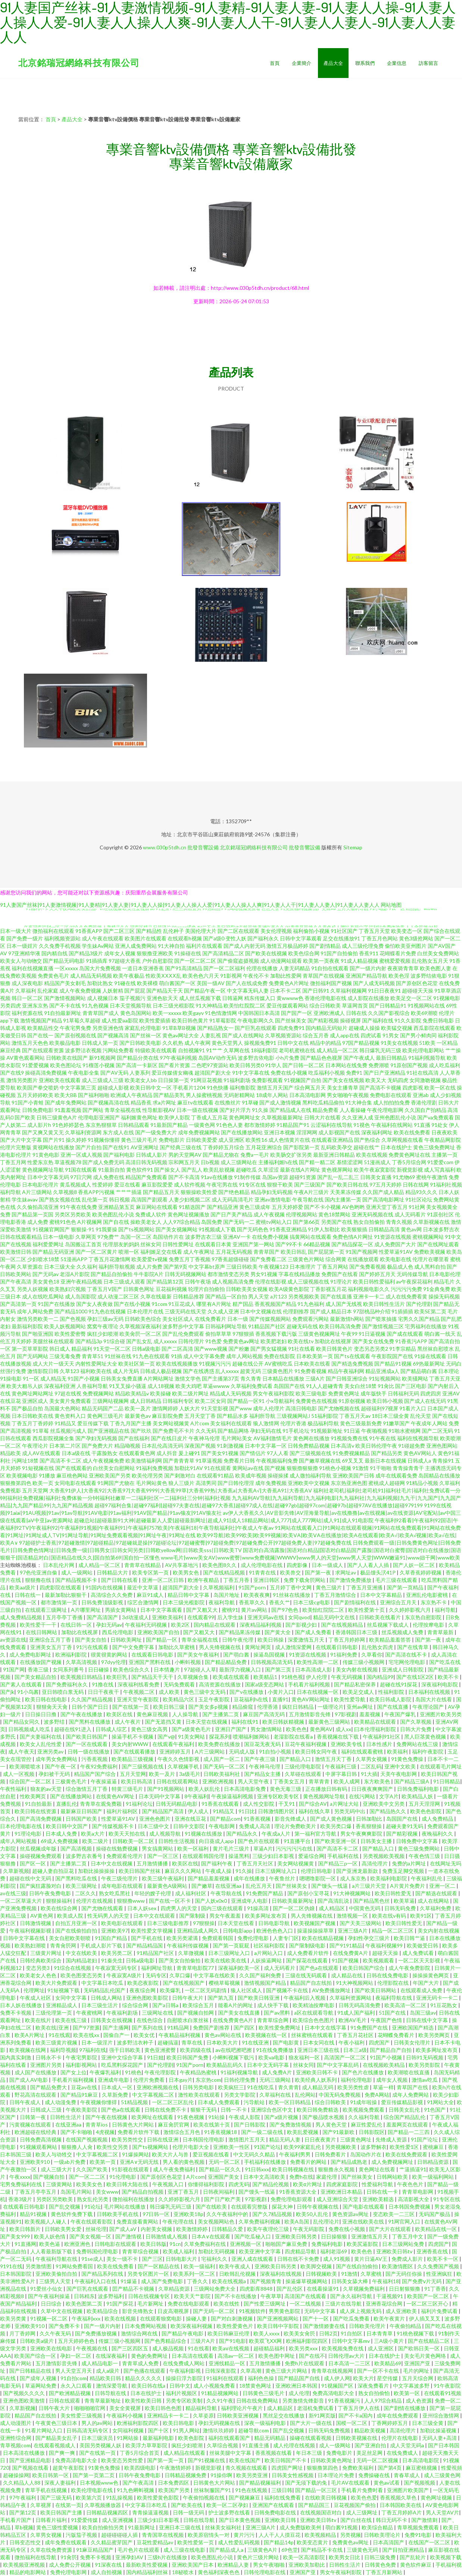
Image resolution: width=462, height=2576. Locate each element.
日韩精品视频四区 (107, 2512)
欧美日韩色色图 (163, 2408)
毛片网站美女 (236, 1438)
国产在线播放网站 (242, 1132)
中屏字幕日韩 (341, 1774)
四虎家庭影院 (342, 2184)
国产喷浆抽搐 (381, 1319)
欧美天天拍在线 (127, 1833)
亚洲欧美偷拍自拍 (56, 2274)
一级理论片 (331, 1707)
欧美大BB (65, 1095)
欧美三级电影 (311, 1393)
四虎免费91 (291, 1028)
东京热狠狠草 (101, 1125)
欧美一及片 (138, 1408)
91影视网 (231, 975)
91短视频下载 (64, 1990)
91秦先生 (112, 1960)
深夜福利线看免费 (139, 1684)
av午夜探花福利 (414, 1281)
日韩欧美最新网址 (293, 1900)
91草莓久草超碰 (81, 1020)
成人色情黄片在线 (289, 1140)
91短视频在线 (38, 1468)
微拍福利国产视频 (331, 983)
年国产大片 (426, 1983)
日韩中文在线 (293, 1043)
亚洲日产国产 (231, 1729)
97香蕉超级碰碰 (230, 1259)
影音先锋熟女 (138, 2311)
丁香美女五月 (289, 1781)
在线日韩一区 (76, 1624)
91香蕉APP (88, 931)
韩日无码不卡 (392, 2520)
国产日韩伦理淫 (236, 1483)
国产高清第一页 (18, 1304)
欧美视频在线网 (28, 2050)
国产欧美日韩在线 (347, 1184)
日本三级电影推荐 (168, 1923)
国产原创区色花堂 (417, 983)
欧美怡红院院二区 (244, 1005)
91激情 (360, 1468)
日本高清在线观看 (193, 2356)
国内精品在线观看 (215, 1624)
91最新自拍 (111, 1169)
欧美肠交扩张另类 (291, 1154)
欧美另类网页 (434, 2035)
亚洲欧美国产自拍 (158, 1632)
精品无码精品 (270, 2438)
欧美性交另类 (113, 2147)
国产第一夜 (318, 1572)
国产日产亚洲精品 (384, 1072)
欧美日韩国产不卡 (286, 2460)
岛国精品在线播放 (439, 1475)
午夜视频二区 (139, 1692)
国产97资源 (86, 2027)
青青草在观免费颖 (101, 1804)
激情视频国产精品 (41, 1020)
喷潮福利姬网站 (252, 1736)
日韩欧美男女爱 (63, 2229)
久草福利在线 (275, 2094)
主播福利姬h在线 (278, 1162)
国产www (240, 1408)
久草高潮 (251, 2370)
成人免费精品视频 (21, 1617)
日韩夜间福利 (219, 2191)
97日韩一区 (157, 2214)
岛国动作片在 (168, 1237)
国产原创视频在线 (75, 1035)
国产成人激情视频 (280, 1102)
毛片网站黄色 (151, 1483)
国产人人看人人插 (368, 1565)
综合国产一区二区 (30, 1781)
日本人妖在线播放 (21, 2005)
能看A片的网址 (236, 2005)
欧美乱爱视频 (303, 2132)
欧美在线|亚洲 (52, 2027)
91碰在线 (125, 983)
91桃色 (133, 2072)
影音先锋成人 (291, 1818)
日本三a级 (355, 2050)
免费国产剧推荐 (212, 2027)
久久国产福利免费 (260, 1975)
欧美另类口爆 (336, 1826)
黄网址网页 (258, 1647)
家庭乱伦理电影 (143, 1028)
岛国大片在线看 (434, 1699)
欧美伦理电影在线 (92, 2490)
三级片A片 (203, 2341)
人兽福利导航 (92, 1386)
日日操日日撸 (41, 1714)
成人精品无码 (318, 2087)
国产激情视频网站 (65, 998)
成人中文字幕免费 (204, 1356)
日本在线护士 (396, 1147)
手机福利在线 (343, 1856)
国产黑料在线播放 (90, 1721)
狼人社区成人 (247, 1990)
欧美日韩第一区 (51, 2475)
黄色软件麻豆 (416, 2564)
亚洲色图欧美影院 (147, 1997)
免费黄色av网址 (241, 1341)
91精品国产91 (293, 1125)
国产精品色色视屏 (321, 1057)
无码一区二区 (225, 2162)
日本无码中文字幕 (159, 1796)
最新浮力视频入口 (240, 1669)
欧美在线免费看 (412, 1132)
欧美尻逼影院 (363, 2244)
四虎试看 (370, 1035)
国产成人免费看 (314, 1632)
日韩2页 (328, 2333)
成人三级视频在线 (308, 1281)
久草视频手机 (184, 1766)
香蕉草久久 (252, 1602)
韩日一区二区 (27, 998)
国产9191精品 (346, 1945)
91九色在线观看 (151, 1356)
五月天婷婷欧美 (35, 1095)
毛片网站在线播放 (125, 2206)
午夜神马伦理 (204, 1438)
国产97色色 (285, 1610)
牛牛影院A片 (148, 1274)
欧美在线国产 (245, 2460)
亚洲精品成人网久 (198, 1930)
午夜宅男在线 (222, 1184)
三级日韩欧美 (241, 1266)
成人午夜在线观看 (103, 938)
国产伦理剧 (419, 1304)
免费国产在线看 (339, 1274)
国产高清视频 (76, 1848)
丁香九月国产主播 (131, 1423)
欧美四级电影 (140, 2467)
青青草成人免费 (141, 2363)
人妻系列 (139, 1072)
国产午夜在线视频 (106, 2117)
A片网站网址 (159, 1378)
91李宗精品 (402, 1348)
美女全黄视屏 (125, 2408)
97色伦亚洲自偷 (39, 1572)
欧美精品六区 (179, 1699)
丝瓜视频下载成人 (388, 1624)
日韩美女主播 (376, 1841)
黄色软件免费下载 (72, 2214)
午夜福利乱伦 (427, 1878)
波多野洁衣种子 (135, 2042)
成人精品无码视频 (91, 975)
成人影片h (39, 1125)
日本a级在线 (76, 1453)
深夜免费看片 (374, 2385)
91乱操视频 (120, 2497)
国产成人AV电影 (29, 2080)
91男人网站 (186, 2430)
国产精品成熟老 (349, 2162)
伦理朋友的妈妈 (121, 1244)
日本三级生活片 (100, 2005)
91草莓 (40, 1431)
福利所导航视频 (117, 1266)
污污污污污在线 (294, 1848)
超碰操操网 (16, 2475)
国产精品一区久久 (220, 2169)
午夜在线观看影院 (92, 2221)
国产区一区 (33, 1863)
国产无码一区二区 (224, 1766)
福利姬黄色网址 (139, 1117)
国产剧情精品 (325, 946)
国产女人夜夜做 (94, 1304)
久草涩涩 (268, 1169)
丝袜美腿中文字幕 (230, 2453)
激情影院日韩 (43, 1371)
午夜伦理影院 (160, 2072)
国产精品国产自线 (299, 2378)
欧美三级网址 (82, 1886)
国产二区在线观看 (238, 931)
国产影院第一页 (301, 1147)
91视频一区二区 (49, 2318)
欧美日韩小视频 (384, 1401)
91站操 (217, 2117)
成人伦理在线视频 (294, 2445)
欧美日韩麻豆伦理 (228, 2333)
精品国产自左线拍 (311, 1983)
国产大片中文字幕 (21, 1140)
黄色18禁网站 (334, 1214)
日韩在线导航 (199, 2520)
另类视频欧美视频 (384, 1856)
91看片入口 (412, 1408)
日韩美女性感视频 (293, 2475)
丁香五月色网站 (379, 938)
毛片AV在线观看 (351, 2482)
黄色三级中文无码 (205, 1692)
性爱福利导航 (378, 2184)
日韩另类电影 (198, 2087)
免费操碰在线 (374, 2475)
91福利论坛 (139, 1804)
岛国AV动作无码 (217, 1057)
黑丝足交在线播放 (284, 2415)
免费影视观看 (267, 1080)
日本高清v (342, 1445)
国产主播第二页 (221, 1714)
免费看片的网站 (309, 2162)
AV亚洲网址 (145, 1147)
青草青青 (320, 1781)
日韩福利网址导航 (226, 1326)
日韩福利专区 (178, 1401)
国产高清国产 (103, 1617)
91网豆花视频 (206, 1080)
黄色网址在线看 (377, 2169)
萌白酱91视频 (342, 2527)
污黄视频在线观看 (30, 2124)
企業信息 (396, 63)
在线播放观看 (363, 1259)
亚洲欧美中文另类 (384, 1804)
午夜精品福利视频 (180, 2035)
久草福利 (25, 990)
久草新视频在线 (431, 1222)
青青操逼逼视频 (151, 2512)
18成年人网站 (272, 1095)
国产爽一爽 (62, 2453)
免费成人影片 (407, 2259)
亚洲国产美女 (224, 2177)
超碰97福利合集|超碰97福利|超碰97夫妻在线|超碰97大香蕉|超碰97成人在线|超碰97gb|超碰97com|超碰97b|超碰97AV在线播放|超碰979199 (258, 1505)
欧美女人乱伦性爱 (41, 1744)
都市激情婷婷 (259, 1125)
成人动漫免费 (61, 2102)
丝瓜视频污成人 (68, 1431)
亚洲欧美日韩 (281, 2520)
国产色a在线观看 (319, 1968)
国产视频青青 (266, 2281)
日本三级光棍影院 (173, 1005)
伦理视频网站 (301, 1214)
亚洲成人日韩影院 (403, 1669)
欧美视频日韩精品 (81, 1677)
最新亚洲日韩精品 (334, 1154)
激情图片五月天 (247, 2139)
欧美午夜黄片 (390, 2318)
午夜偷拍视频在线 (204, 2497)
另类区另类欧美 (72, 1214)
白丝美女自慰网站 (114, 1468)
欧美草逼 (404, 1900)
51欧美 (427, 1043)
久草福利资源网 (83, 1132)
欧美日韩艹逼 (410, 1938)
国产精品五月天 (161, 1192)
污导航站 (255, 2102)
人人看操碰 (353, 1110)
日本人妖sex (142, 1908)
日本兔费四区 (174, 2482)
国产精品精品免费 (226, 1662)
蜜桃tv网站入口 (274, 1222)
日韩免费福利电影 (418, 1789)
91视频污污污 (215, 1363)
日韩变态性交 (25, 2542)
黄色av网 (411, 1229)
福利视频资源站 (62, 938)
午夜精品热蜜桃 (199, 2072)
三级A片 (315, 1378)
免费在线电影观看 (189, 2303)
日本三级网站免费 (403, 2244)
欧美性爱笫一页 (196, 2542)
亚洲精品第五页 (116, 1207)
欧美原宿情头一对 (209, 2535)
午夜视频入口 (168, 2184)
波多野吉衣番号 (84, 1856)
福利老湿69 (334, 2251)
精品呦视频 (127, 1445)
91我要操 (106, 1229)
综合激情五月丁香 (87, 1789)
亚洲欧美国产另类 (110, 1475)
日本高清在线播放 (24, 2453)
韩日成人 (59, 1348)
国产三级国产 (309, 1184)
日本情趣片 (167, 1669)
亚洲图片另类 (46, 2065)
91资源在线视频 (392, 1237)
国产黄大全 (278, 1632)
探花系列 (219, 1736)
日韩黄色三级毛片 (264, 2393)
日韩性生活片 (66, 2117)
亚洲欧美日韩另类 (296, 2236)
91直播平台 (298, 1841)
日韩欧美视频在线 (356, 2438)
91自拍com (73, 2378)
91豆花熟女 (444, 2005)
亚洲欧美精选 (378, 2199)
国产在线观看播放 (134, 1751)
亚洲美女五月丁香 (51, 1647)
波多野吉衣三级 (203, 1237)
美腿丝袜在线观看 (53, 1341)
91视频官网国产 (51, 1229)
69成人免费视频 (60, 1841)
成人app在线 (344, 1035)
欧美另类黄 (13, 2318)
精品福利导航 (201, 2408)
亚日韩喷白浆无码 (63, 1692)
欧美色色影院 (426, 1811)
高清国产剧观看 (149, 1199)
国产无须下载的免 (306, 2482)
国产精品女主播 (263, 1774)
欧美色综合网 (303, 953)
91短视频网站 (385, 1378)
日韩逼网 (232, 998)
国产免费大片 (97, 1445)
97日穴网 (81, 1177)
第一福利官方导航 (315, 1833)
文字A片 (389, 1796)
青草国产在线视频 (323, 975)
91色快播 (217, 1087)
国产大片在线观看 (390, 2229)
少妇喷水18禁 (43, 1259)
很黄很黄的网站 (109, 1654)
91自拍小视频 (275, 1751)
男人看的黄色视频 (184, 2162)
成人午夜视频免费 (103, 1460)
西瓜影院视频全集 (53, 1438)
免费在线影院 (279, 1356)
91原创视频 (351, 1401)
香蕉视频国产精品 (275, 1304)
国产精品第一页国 (32, 1214)
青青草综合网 (273, 2020)
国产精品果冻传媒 (240, 1632)
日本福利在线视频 (429, 1692)
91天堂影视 (214, 1408)
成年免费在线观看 (66, 2542)
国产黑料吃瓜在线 (76, 1878)
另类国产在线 (336, 1222)
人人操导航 (185, 1714)
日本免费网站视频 (146, 2326)
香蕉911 (368, 953)
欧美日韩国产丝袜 (140, 1871)
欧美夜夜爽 (257, 1595)
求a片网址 (164, 1102)
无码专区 (156, 1975)
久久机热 (172, 1043)
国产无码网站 (32, 1356)
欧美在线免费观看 (406, 2154)
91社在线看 (301, 1348)
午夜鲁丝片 (282, 1878)
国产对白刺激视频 (232, 2318)
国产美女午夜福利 (198, 1654)
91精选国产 (192, 1207)
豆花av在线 (84, 2087)
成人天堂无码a (407, 2445)
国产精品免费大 (49, 2087)
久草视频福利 (219, 1587)
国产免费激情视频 (290, 2124)
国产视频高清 (113, 1035)
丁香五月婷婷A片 (402, 2512)
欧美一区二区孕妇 (227, 2505)
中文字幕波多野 (412, 2385)
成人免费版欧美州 (301, 2527)
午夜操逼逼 (104, 1781)
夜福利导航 (222, 1602)
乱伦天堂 (420, 1416)
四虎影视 (412, 1087)
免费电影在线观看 (391, 1095)
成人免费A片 (277, 2072)
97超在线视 (67, 1393)
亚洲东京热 (35, 1005)
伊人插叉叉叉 (425, 2318)
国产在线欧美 (212, 2206)
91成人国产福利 (356, 2012)
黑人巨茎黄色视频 (425, 1736)
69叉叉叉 (352, 1460)
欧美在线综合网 (59, 1908)
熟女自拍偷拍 (369, 1222)
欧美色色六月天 (200, 975)
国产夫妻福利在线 (41, 1736)
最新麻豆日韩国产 (81, 1811)
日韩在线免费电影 (387, 1975)
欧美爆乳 (171, 1990)
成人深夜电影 (27, 983)
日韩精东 (84, 2296)
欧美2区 (181, 1624)
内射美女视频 (157, 2229)
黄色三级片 (329, 1587)
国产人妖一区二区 (414, 1565)
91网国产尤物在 (116, 1483)
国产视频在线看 (31, 2467)
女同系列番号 (69, 1669)
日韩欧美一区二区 (133, 1841)
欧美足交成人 (359, 1692)
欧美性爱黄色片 (235, 2326)
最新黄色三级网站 (329, 1721)
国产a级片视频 (281, 2117)
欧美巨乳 (117, 1677)
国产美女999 (15, 2236)
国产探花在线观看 (307, 1960)
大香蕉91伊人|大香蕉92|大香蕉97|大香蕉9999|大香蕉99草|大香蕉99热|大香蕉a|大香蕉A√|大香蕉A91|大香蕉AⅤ (180, 1490)
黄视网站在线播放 (53, 1147)
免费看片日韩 (239, 1460)
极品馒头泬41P (378, 1572)
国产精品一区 (162, 1639)
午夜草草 (270, 2296)
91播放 (47, 1475)
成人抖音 (166, 1453)
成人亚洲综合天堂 (337, 2199)
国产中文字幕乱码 (338, 2065)
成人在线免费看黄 (406, 1296)
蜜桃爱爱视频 (395, 961)
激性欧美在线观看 (199, 2094)
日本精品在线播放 (283, 1378)
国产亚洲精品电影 (30, 2460)
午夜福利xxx (87, 2318)
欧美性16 (256, 1140)
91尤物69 (404, 1177)
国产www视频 (210, 1348)
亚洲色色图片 (155, 1818)
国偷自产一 (117, 2035)
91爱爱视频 (35, 1065)
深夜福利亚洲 (59, 1386)
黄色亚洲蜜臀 (160, 2050)
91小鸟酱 (28, 1692)
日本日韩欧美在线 (32, 1416)
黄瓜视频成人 (75, 1184)
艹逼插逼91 (412, 2169)
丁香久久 (198, 2281)
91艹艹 (214, 1050)
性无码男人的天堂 (108, 1915)
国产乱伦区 (290, 2288)
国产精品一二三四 (409, 2132)
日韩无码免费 (400, 1908)
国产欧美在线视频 (266, 953)
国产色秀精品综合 (165, 2341)
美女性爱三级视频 (81, 2415)
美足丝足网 (370, 2453)
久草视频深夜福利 (140, 1326)
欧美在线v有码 (389, 1915)
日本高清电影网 (307, 1095)
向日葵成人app (217, 1841)
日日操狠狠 (334, 2236)
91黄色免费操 (407, 1759)
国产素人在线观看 (21, 1684)
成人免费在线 (108, 1177)
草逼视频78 (67, 1162)
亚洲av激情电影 (273, 1199)
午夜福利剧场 (122, 2012)
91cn (175, 2244)
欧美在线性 (227, 2303)
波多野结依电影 (429, 975)
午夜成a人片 (276, 1833)
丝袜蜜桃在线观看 (312, 2035)
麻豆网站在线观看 (157, 1207)
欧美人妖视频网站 (65, 1326)
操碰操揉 (278, 1475)
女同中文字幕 (71, 1997)
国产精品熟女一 (215, 1028)
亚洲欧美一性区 (232, 2147)
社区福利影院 (269, 1945)
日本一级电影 (58, 1237)
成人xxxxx (165, 1341)
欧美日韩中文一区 (151, 1087)
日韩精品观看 (133, 1125)
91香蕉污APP (411, 1341)
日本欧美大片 (222, 2042)
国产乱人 (191, 1169)
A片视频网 (89, 1222)
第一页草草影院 (30, 1348)
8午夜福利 (196, 1796)
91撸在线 (103, 1684)
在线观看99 (200, 1617)
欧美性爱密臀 (70, 1334)
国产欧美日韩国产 (87, 1736)
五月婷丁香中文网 (291, 1587)
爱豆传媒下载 (93, 1423)
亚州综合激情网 (441, 2415)
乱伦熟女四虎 (378, 1647)
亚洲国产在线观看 (273, 2505)
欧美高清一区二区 (405, 2005)
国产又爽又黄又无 (43, 1132)
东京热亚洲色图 (349, 1483)
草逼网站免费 (41, 2385)
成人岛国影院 (80, 1296)
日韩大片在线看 (322, 1117)
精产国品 (242, 1304)
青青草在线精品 (143, 1565)
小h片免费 (287, 1057)
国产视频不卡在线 (287, 1990)
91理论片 (341, 1281)
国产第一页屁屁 (231, 1945)
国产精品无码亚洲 (53, 1251)
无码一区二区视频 (377, 2460)
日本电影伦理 (445, 1274)
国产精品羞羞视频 (209, 1878)
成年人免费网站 (411, 2094)
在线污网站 (362, 1796)
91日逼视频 (372, 1334)
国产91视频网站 (166, 1789)
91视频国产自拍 (302, 1080)
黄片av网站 (254, 1610)
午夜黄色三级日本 (56, 2423)
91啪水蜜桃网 (404, 1431)
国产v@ (166, 1736)
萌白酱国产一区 (177, 983)
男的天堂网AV (185, 1154)
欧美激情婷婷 (192, 2229)
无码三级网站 (275, 2080)
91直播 (422, 1125)
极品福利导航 (323, 1423)
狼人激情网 (266, 1423)
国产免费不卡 (65, 2326)
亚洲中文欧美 (400, 1766)
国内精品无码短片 (326, 1028)
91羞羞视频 (67, 1110)
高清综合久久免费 (112, 1595)
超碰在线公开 (247, 1363)
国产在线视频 (15, 1244)
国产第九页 (221, 1997)
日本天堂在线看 (236, 1923)
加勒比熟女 (100, 983)
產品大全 (333, 63)
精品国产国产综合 (95, 1774)
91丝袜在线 (117, 1356)
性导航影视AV (158, 1110)
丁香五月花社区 (356, 2035)
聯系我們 (365, 63)
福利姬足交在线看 (161, 1251)
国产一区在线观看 (87, 1744)
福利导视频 (63, 2050)
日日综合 (52, 2303)
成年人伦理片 (268, 1408)
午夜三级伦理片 (120, 1878)
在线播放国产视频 (41, 1662)
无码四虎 (397, 1080)
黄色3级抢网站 (416, 938)
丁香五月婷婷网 (347, 1639)
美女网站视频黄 (171, 1423)
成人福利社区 (191, 1893)
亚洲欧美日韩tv (394, 2251)
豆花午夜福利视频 (306, 1744)
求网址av (346, 1572)
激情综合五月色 (182, 2132)
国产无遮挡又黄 (163, 1721)
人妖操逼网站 (266, 1960)
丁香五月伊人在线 (359, 2408)
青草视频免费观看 (418, 2527)
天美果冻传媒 (345, 1192)
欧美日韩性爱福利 (374, 1281)
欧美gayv (193, 1013)
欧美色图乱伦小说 (113, 1214)
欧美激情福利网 (143, 1460)
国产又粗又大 (202, 1610)
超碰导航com (254, 2430)
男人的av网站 (97, 2423)
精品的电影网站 (28, 2572)
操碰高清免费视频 (46, 1072)
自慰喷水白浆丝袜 (188, 2020)
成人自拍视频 (107, 2572)
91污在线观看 (92, 1647)
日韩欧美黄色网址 (331, 2460)
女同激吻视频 (425, 1080)
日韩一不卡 (234, 2109)
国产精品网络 (233, 1431)
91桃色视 (292, 1677)
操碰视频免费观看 (41, 1856)
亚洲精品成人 (62, 2005)
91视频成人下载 (217, 1229)
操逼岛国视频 (269, 1654)
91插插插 (402, 1311)
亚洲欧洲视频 (218, 1781)
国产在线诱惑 (198, 1371)
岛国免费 (211, 1222)
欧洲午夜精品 (204, 1580)
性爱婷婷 (102, 1184)
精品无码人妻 (285, 2139)
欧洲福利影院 (71, 1654)
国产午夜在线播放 (81, 1714)
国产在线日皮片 (169, 1438)
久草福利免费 (436, 1908)
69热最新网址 (429, 1363)
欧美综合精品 (378, 2527)
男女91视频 (263, 1274)
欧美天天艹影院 (193, 2296)
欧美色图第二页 (84, 2303)
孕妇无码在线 (265, 1431)
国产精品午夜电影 (183, 2333)
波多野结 (55, 1721)
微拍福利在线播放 (133, 2199)
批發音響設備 (203, 847)
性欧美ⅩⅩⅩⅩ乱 (163, 975)
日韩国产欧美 (82, 1818)
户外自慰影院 (157, 961)
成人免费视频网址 (392, 2162)
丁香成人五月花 (209, 1117)
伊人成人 (199, 1811)
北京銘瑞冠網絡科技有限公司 (79, 62)
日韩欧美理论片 (383, 2535)
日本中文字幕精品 (381, 1595)
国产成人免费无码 (103, 1162)
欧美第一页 (103, 2162)
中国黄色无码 (365, 1908)
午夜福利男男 (295, 2154)
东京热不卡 (434, 1602)
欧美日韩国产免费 (187, 2057)
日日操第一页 (173, 1080)
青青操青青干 (408, 1468)
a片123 (278, 1296)
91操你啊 (221, 2475)
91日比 (246, 1811)
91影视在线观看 (131, 2169)
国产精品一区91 (246, 1401)
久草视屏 (41, 2505)
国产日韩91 (315, 990)
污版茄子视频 (82, 2535)
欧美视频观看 (379, 1960)
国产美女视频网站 (176, 1229)
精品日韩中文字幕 (189, 1595)
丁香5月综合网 (409, 1162)
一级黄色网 (202, 1125)
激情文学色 (188, 1378)
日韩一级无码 (189, 2512)
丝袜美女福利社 (224, 2527)
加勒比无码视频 (217, 2251)
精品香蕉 (141, 1102)
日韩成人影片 (151, 1154)
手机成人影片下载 (101, 1945)
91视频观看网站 (39, 2147)
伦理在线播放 (262, 968)
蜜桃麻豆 (434, 2147)
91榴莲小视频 (98, 1065)
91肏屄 (68, 2557)
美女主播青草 (342, 1087)
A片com (199, 1423)
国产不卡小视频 (322, 1207)
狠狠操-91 (82, 1229)
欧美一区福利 (193, 1848)
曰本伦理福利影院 (375, 1729)
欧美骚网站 (415, 1378)
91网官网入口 (404, 2221)
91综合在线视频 (73, 1968)
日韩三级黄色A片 (57, 1117)
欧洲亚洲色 (77, 2244)
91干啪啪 (380, 1468)
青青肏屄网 (63, 1945)
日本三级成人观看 (124, 1281)
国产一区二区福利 (224, 968)
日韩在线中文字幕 (427, 2020)
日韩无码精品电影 (177, 1804)
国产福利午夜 (217, 1863)
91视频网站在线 (426, 1005)
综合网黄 (335, 1259)
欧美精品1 (265, 1677)
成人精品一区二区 (337, 1050)
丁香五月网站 (332, 1266)
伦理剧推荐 (296, 1311)
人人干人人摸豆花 (280, 2535)
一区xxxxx (66, 968)
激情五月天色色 (30, 1043)
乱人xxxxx (227, 1371)
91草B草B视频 (179, 1028)
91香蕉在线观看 (221, 1804)
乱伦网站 (305, 2094)
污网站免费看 (118, 1050)
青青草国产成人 (100, 1013)
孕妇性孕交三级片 (369, 1938)
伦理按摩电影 (429, 1624)
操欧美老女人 (146, 1222)
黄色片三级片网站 (258, 2557)
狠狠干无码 (204, 2109)
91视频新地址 (326, 1431)
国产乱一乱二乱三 (338, 1177)
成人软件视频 (189, 1184)
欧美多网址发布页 (266, 1915)
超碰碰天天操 (417, 990)
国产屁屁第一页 (326, 1251)
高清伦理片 (375, 1863)
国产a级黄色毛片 (192, 1729)
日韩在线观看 (65, 2400)
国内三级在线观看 (222, 1908)
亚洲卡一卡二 (368, 1296)
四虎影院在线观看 (61, 1587)
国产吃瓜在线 (445, 1662)
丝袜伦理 (95, 2229)
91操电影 (11, 1378)
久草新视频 (16, 1871)
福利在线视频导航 (418, 1438)
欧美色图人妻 (435, 968)
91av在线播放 (217, 1177)
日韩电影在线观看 (115, 2244)
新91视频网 (102, 1057)
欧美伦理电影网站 (423, 1050)
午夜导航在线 (308, 1199)
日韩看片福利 (51, 2520)
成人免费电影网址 (30, 1654)
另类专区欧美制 (184, 2400)
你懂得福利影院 (206, 2184)
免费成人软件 (150, 1214)
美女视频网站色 (216, 2221)
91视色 (361, 1125)
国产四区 (245, 2027)
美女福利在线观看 (231, 1423)
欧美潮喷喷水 (25, 1766)
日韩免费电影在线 (275, 2512)
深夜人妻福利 (60, 2482)
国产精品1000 (70, 1311)
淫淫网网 (306, 1132)
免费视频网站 (98, 1393)
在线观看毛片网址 (441, 1766)
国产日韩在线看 (120, 1580)
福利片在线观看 (204, 946)
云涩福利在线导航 (331, 1125)
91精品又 (65, 1423)
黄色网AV (321, 1729)
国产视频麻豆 (245, 2497)
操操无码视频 (444, 1296)
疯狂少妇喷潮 (102, 1334)
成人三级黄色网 (442, 2475)
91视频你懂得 (104, 1140)
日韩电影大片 (182, 2259)
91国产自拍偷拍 (339, 953)
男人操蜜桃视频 (204, 1095)
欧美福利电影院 (389, 1878)
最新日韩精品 (391, 1057)
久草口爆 (179, 1975)
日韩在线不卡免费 (298, 2259)
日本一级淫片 (97, 2042)
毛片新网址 (151, 2303)
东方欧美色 (377, 1781)
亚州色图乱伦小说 (395, 1117)
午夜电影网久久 (255, 1020)
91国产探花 (120, 2303)
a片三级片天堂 (369, 1886)
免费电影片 (172, 1140)
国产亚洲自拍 (371, 2445)
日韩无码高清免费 (359, 2005)
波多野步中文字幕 (183, 1326)
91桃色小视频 (335, 1468)
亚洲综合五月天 (399, 1602)
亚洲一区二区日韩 (163, 1580)
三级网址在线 (158, 2012)
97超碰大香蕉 (125, 961)
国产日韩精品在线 (30, 2370)
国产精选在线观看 (436, 1893)
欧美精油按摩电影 (314, 2005)
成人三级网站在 (239, 1162)
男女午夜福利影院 (273, 1393)
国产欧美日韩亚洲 (259, 1997)
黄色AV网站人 (420, 1453)
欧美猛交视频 (396, 1028)
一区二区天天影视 (419, 1960)
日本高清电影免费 (245, 1789)
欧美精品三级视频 (133, 1759)
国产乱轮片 (413, 2557)
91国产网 (14, 1669)
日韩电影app (238, 1930)
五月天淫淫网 (425, 1804)
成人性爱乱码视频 (239, 2542)
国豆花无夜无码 (263, 1744)
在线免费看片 (210, 1319)
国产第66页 (306, 1222)
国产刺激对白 (180, 1475)
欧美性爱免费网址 (280, 2027)
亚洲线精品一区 (227, 2363)
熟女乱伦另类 (93, 2199)
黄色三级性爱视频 (57, 2527)
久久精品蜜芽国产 (112, 2542)
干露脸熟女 (104, 1453)
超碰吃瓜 (246, 1169)
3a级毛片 (189, 1774)
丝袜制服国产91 (213, 2490)
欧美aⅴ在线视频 (231, 2348)
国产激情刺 (424, 2520)
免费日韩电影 (438, 1020)
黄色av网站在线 (223, 2035)
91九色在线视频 (107, 1311)
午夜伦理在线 (178, 2221)
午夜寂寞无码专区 (116, 1968)
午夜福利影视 (185, 2370)
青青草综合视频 (141, 2251)
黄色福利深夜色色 (219, 2572)
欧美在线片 (38, 2020)
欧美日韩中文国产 (67, 1826)
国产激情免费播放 (351, 1580)
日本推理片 (303, 1266)
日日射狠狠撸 (405, 2288)
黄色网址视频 (437, 2497)
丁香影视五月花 (328, 1289)
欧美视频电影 (22, 1475)
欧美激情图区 (398, 2266)
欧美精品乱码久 (225, 2065)
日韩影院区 (372, 2132)
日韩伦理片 (191, 1341)
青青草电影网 (418, 2191)
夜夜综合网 (143, 1990)
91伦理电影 (123, 2177)
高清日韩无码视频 (146, 1162)
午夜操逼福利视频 (232, 1796)
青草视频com (15, 2445)
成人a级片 (108, 2370)
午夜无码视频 (347, 1677)
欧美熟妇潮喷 (31, 1945)
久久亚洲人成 (357, 1117)
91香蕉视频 (258, 1818)
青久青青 (250, 1378)
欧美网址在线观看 (152, 2117)
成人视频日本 (102, 998)
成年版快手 (373, 1393)
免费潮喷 (378, 1065)
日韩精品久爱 (228, 2229)
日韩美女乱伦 (404, 2109)
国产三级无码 (56, 2497)
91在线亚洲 (256, 2042)
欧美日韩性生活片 (384, 1304)
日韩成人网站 (107, 1997)
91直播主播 (256, 2445)
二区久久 (85, 1893)
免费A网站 (377, 2094)
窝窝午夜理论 (102, 1326)
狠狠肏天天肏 (52, 1707)
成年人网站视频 (244, 1356)
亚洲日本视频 (279, 1132)
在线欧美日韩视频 (326, 2497)
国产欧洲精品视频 (70, 2393)
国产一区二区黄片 (96, 1251)
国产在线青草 (413, 1647)
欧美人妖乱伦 (204, 1789)
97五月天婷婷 (385, 1184)
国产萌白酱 (236, 1654)
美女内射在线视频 (357, 1669)
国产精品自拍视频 (143, 2191)
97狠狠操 (204, 1923)
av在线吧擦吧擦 (234, 2050)
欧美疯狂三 (231, 2087)
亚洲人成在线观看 (252, 2259)
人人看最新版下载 (51, 2251)
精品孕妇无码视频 (272, 1192)
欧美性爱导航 (350, 1699)
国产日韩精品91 (387, 1005)
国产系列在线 (148, 2027)
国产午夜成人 (359, 1057)
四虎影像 (298, 1565)
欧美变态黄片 (313, 2542)
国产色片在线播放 (363, 2072)
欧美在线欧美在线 (226, 1960)
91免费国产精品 (265, 1893)
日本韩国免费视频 (409, 2206)
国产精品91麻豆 (79, 2094)
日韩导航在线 (111, 2393)
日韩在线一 (28, 1595)
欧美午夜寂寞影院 (375, 1169)
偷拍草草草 (218, 1334)
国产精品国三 (314, 2505)
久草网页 (85, 1237)
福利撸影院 (243, 1087)
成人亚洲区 (231, 1140)
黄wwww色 (290, 998)
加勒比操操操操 (97, 1871)
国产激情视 (129, 2236)
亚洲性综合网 (16, 2438)
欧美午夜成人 (235, 2266)
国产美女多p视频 (208, 1707)
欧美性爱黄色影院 (158, 2497)
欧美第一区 (407, 2393)
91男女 (391, 1035)
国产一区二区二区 (195, 961)
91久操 (260, 1110)
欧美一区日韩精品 (290, 2102)
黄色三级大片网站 (286, 2370)
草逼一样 (383, 2087)
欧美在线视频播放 (177, 1363)
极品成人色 (400, 1266)
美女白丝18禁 (360, 1386)
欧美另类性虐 (353, 2087)
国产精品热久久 (388, 1811)
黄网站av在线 (247, 1468)
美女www (107, 2191)
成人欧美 (170, 1692)
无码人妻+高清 (440, 2438)
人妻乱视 (210, 1035)
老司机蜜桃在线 (297, 1050)
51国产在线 (393, 2012)
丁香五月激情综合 (335, 1595)
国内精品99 (379, 1677)
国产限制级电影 (308, 1945)
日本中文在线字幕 (326, 2027)
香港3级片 (20, 2199)
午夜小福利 (352, 2042)
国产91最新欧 (339, 2132)
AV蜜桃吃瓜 (279, 1363)
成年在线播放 (250, 1878)
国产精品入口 (296, 1759)
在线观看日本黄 (213, 1244)
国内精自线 (54, 953)
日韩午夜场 (198, 1281)
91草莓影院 (222, 1020)
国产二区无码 (437, 1431)
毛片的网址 (416, 2370)
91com (159, 1304)
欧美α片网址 (308, 2184)
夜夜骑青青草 (403, 968)
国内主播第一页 (343, 1199)
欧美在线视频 (371, 1154)
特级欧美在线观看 (156, 1050)
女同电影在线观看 (75, 1483)
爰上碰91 (189, 1453)
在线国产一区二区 (429, 2542)
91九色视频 (95, 1005)
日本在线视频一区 (318, 1692)
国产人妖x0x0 (211, 1900)
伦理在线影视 (270, 1281)
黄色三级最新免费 (361, 1423)
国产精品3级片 (86, 953)
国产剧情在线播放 (405, 2408)
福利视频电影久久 (369, 1289)
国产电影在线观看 (364, 2206)
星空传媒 (388, 2378)
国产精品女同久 (22, 1721)
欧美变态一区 (406, 931)
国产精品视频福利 (260, 2482)
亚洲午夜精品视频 (81, 1281)
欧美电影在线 (395, 1259)
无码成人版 (242, 1751)
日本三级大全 (59, 1266)
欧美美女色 (89, 2184)
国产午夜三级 (260, 1759)
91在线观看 (217, 1468)
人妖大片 (189, 1408)
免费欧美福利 (358, 2467)
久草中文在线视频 (62, 2311)
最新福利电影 (159, 2438)
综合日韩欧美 (325, 1005)
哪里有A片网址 (213, 1304)
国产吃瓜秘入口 (253, 2236)
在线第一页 (68, 2505)
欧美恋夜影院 (143, 1983)
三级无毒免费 (65, 1356)
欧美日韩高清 (137, 1781)
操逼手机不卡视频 (133, 1736)
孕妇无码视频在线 (219, 2423)
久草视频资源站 (283, 1035)
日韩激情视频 (36, 1923)
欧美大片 (363, 2378)
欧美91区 (421, 1915)
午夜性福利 (13, 1789)
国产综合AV (313, 1804)
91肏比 (386, 1386)
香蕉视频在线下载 (338, 1736)
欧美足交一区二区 (411, 998)
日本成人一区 (117, 2087)
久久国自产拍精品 (425, 1110)
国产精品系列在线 (102, 2274)
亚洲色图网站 (442, 1445)
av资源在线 (13, 1639)
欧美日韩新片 (25, 2229)
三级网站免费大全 (215, 2288)
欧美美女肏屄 (300, 2333)
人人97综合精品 (181, 1222)
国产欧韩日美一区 (419, 2348)
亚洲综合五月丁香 (50, 1639)
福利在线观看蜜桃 (362, 1751)
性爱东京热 (40, 1162)
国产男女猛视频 (268, 1348)
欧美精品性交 (43, 1028)
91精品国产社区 (266, 1326)
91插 (176, 1356)
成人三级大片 (57, 2169)
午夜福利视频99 (384, 1945)
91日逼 (352, 1431)
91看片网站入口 (44, 2430)
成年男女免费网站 (56, 1759)
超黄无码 (250, 1371)
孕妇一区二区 (76, 2356)
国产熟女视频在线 (60, 1199)
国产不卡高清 (184, 1177)
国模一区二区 (352, 2423)
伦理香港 (268, 1707)
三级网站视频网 (110, 1401)
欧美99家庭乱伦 (303, 2147)
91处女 (439, 1125)
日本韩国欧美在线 (401, 2505)
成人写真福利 (439, 1169)
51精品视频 (135, 2102)
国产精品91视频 (393, 1363)
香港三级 (39, 1669)
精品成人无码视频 (231, 1393)
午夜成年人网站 (429, 1423)
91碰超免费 (411, 1445)
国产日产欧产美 (223, 2199)
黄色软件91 (139, 1169)
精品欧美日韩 (106, 2378)
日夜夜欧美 (444, 1132)
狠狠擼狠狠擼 (302, 1468)
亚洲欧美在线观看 (60, 1080)
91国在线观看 (81, 1169)
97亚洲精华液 (24, 953)
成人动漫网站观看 (281, 961)
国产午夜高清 (15, 1281)
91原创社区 (440, 1214)
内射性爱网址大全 (96, 1363)
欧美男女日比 (345, 2557)
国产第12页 (23, 2512)
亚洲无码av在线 (266, 1617)
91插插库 (96, 961)
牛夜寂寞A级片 (124, 1975)
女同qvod (299, 1617)
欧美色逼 (50, 2244)
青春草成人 (407, 2475)
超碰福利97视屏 (379, 1408)
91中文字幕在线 (250, 1072)
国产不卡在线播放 (236, 2296)
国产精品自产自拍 (391, 2050)
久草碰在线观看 (303, 1774)
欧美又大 (375, 1080)
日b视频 (210, 1162)
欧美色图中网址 (277, 2356)
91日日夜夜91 (384, 990)
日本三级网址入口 (276, 1871)
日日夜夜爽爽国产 (372, 1789)
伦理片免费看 (149, 2080)
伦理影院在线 (393, 1983)
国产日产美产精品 (231, 1214)
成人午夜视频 (269, 1214)
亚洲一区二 (442, 1886)
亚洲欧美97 (114, 1930)
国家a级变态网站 (265, 1684)
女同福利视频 (128, 2430)
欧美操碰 (160, 1393)
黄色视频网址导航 (43, 1169)
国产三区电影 (411, 1386)
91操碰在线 (187, 953)
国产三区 (152, 2259)
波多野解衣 (373, 2147)
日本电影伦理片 (40, 1184)
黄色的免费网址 (150, 2356)
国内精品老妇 (82, 1960)
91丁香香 (435, 2288)
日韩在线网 (416, 1184)
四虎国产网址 (287, 2467)
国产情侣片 (253, 1453)
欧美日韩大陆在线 (127, 2184)
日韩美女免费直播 (122, 1378)
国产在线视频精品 (342, 1624)
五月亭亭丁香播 (65, 1617)
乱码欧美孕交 (336, 1147)
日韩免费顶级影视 (102, 1602)
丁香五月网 (13, 1162)
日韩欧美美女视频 (247, 1289)
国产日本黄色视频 (240, 2520)
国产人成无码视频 (374, 983)
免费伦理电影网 (69, 2572)
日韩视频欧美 (322, 2274)
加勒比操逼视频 (439, 2430)
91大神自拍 (171, 946)
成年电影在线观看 (122, 1886)
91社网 (417, 1207)
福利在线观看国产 (229, 2438)
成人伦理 (298, 2393)
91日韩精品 (446, 1781)
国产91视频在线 (207, 2460)
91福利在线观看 (225, 2378)
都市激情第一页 (59, 1602)
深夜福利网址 (377, 1132)
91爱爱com (440, 1162)
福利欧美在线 (96, 1371)
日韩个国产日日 (90, 1707)
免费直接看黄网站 (137, 2221)
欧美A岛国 (297, 2221)
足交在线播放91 (341, 938)
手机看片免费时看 (362, 2490)
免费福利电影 (327, 2244)
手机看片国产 (16, 2520)
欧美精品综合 (103, 2311)
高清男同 (206, 1483)
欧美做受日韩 (423, 1945)
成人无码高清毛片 (232, 1199)
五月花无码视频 (234, 1251)
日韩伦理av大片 (347, 2356)
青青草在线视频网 (332, 2370)
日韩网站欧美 (393, 2177)
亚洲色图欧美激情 (24, 2400)
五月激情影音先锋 (310, 1714)
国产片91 (54, 1140)
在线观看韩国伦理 (203, 1856)
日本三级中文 (154, 1826)
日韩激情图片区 (277, 1811)
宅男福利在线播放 (426, 1326)
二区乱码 (370, 1766)
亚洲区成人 (35, 1401)
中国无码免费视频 (340, 2094)
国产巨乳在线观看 (256, 1028)
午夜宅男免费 (75, 1028)
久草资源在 (30, 1266)
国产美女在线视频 (343, 1080)
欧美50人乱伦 (312, 2214)
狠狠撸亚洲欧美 (155, 953)
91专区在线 (252, 1184)
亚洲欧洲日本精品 (342, 2191)
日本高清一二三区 (349, 2363)
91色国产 (435, 2109)
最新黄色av (138, 1416)
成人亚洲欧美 (401, 2311)
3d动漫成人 (135, 1617)
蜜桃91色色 (62, 1222)
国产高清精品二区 (223, 953)
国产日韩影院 (250, 2124)
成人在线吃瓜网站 (43, 1296)
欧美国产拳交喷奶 (38, 1087)
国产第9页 (175, 1266)
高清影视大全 (414, 2199)
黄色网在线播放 (311, 1438)
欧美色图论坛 (65, 1065)
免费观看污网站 (310, 1319)
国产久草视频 (416, 1721)
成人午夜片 (128, 1721)
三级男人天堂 (55, 2281)
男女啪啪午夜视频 (348, 1095)
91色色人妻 (229, 1125)
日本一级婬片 (22, 946)
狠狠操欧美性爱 (199, 1192)
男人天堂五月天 (74, 2370)
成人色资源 (419, 2400)
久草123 (69, 1371)
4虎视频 (105, 2132)
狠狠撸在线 (38, 1580)
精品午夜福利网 (346, 1371)
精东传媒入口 (259, 998)
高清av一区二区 (236, 2356)
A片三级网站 (37, 1192)
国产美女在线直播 (239, 2012)
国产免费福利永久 (67, 1684)
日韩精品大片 (113, 1572)
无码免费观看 (179, 1684)
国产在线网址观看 (438, 1244)
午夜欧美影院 (82, 2109)
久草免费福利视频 (259, 2221)
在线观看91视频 (442, 2393)
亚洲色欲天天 (162, 998)
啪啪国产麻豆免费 (286, 2244)
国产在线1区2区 (415, 1677)
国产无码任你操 (404, 2274)
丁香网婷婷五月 (390, 2423)
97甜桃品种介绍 (371, 1311)
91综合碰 (114, 1341)
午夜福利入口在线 (96, 2281)
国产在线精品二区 (429, 2341)
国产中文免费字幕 (133, 1647)
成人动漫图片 (16, 2423)
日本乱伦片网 (59, 1565)
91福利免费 (344, 1654)
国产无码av (45, 1274)
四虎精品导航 (301, 2251)
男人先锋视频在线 (220, 1647)
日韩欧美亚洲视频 (238, 2415)
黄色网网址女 (244, 1117)
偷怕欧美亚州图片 (406, 946)
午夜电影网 (222, 1826)
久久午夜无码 (56, 2333)
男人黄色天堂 (331, 2124)
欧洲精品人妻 (234, 2564)
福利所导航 (262, 1416)
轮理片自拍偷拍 (206, 1289)
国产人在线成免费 (247, 983)
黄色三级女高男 (150, 1729)
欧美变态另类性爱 (122, 2460)
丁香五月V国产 (104, 1289)
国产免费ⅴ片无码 (422, 2281)
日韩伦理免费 (240, 2080)
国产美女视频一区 (90, 2236)
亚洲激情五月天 (370, 2236)
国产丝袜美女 (290, 1020)
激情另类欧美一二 (38, 1319)
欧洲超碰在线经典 (36, 2132)
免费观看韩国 (218, 1938)
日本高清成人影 (314, 1669)
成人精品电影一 (100, 2363)
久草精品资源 (174, 2288)
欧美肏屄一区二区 (140, 1334)
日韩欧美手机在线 (118, 2214)
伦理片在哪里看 (430, 1259)
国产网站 (92, 1110)
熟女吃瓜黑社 (115, 1893)
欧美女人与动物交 (21, 961)
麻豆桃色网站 (72, 1475)
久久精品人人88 (22, 2482)
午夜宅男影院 (82, 2057)
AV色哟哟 (353, 1207)
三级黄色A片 (262, 2550)
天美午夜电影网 (399, 1774)
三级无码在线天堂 (185, 1311)
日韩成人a (419, 1460)
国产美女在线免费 (373, 1341)
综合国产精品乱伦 (405, 2117)
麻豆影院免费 (167, 1416)
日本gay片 (181, 2080)
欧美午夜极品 (128, 975)
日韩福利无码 (403, 1393)
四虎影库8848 (257, 2288)
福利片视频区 (182, 2393)
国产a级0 (213, 938)
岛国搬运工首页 (83, 1244)
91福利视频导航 (427, 1057)
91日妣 (155, 2057)
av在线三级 (13, 1893)
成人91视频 (337, 2259)
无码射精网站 (239, 1095)
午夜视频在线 (92, 2348)
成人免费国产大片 (395, 1244)
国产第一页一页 (166, 2460)
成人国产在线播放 (36, 2072)
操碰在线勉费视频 (117, 1848)
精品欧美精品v (132, 1393)
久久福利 (87, 1266)
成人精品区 (332, 1908)
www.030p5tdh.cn (164, 847)
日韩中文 (179, 2385)
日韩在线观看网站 (177, 1781)
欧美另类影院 (425, 2065)
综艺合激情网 (143, 1602)
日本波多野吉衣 (441, 1229)
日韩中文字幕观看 (301, 938)
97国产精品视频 (361, 1043)
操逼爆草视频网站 (306, 2281)
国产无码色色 (252, 1229)
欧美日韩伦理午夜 (376, 1445)
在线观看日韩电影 (337, 1647)
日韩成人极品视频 (161, 1371)
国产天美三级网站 (361, 1923)
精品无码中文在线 (334, 1617)
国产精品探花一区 (352, 1244)
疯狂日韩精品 (298, 1707)
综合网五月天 (310, 1087)
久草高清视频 (82, 1662)
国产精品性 (149, 931)
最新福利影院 (27, 1326)
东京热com (208, 2080)
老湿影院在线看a (294, 1736)
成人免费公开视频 (70, 2564)
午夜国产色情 (387, 2020)
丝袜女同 (150, 1244)
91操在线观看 (430, 1356)
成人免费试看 (418, 1953)
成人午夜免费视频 (80, 990)
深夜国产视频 (200, 1445)
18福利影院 (264, 1050)
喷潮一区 (128, 1251)
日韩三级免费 (380, 2557)
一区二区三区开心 (427, 2303)
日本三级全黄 (428, 2423)
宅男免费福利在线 (21, 2184)
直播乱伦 (66, 1804)
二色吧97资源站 (209, 1065)
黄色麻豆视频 (153, 1714)
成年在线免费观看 (398, 2415)
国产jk (7, 1692)
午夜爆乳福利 (106, 2072)
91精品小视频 (422, 1483)
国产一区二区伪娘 (294, 1908)
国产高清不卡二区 (60, 1460)
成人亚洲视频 (118, 2520)
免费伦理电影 (253, 1938)
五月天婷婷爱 (287, 1207)
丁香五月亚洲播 (365, 1587)
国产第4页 (390, 2467)
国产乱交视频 (65, 2206)
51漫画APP (73, 1259)
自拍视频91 (191, 1050)
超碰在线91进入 (73, 1729)
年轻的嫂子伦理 (153, 1893)
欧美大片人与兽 (171, 2154)
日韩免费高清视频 (41, 2139)
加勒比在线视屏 (333, 1341)
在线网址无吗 (445, 1863)
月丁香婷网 (23, 2333)
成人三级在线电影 (184, 2550)
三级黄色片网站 (306, 1259)
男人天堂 (258, 1296)
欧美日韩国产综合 (364, 1968)
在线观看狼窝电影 (161, 2318)
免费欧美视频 (429, 1251)
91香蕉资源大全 (298, 2191)
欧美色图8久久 (220, 1565)
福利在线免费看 (283, 2497)
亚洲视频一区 (246, 2244)
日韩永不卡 (49, 2057)
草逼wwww (216, 1386)
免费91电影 (419, 2535)
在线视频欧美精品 (384, 2065)
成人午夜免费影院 (409, 1968)
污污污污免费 (406, 1289)
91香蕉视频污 (344, 2400)
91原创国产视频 (409, 1065)
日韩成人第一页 (100, 1043)
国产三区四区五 (130, 2348)
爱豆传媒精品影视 (402, 2102)
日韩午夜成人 (25, 2102)
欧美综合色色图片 (314, 2020)
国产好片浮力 (235, 1110)
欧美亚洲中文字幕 (260, 2251)
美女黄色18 (45, 1281)
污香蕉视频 (95, 1759)
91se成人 (92, 2259)
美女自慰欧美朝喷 (70, 1938)
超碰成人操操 (364, 1028)
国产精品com (225, 1818)
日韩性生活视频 (177, 1841)
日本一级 (237, 1319)
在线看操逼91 (323, 2288)
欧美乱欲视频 (219, 1169)
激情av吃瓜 (425, 2080)
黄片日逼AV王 (371, 2259)
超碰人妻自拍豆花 (53, 1871)
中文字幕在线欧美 (214, 1975)
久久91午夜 (219, 2400)
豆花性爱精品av (155, 2542)
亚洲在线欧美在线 (363, 2221)
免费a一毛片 (254, 1154)
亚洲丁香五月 (184, 2191)
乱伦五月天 (259, 1886)
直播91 (280, 1699)
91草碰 (250, 1102)
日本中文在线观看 (154, 1915)
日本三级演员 (97, 2438)
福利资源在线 (27, 1013)
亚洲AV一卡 (237, 1237)
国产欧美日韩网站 (376, 1990)
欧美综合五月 (198, 2005)
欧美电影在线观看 (122, 1923)
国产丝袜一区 (145, 1035)
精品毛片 (444, 1281)
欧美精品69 (387, 2363)
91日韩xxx (257, 2169)
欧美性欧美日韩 (144, 2400)
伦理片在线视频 (95, 1900)
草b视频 (24, 2527)
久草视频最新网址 (282, 1117)
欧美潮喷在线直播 (409, 2072)
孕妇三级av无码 (105, 1319)
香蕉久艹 (279, 1602)
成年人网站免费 (35, 1311)
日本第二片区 (65, 1445)
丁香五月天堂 (374, 931)
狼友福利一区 (304, 2057)
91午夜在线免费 (78, 1207)
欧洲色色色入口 (275, 1930)
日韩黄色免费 (381, 2564)
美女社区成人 (178, 1319)
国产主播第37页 (220, 1378)
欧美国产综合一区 (35, 2356)
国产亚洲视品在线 (108, 1431)
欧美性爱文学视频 (152, 1930)
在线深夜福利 (112, 2356)
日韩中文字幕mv (351, 2341)
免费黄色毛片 (53, 975)
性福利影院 (391, 1692)
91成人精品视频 (359, 961)
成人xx (343, 1729)
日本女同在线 (319, 2042)
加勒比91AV (188, 1468)
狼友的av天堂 (46, 1789)
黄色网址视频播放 (188, 1214)
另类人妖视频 (32, 1289)
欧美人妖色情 (50, 2236)
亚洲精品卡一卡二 (168, 2415)
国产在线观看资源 (43, 1050)
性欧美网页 (33, 1796)
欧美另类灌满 (182, 1938)
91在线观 (59, 2035)
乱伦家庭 (47, 990)
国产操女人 (167, 1169)
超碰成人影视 (113, 1087)
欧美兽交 (291, 1572)
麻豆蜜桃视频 (422, 2467)
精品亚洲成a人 (382, 1371)
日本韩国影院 (16, 2274)
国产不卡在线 (65, 1005)
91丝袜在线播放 (292, 1595)
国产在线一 (40, 1035)
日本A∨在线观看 (211, 2236)
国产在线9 (12, 1072)
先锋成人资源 (391, 2139)
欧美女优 (145, 2035)
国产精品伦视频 (271, 2184)
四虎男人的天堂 (179, 1908)
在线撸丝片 (228, 1102)
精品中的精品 (325, 1043)
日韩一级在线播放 (89, 1751)
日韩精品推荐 (188, 1296)
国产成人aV (123, 2229)
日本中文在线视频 (112, 1863)
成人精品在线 (347, 1975)
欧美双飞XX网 (266, 2341)
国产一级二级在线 (262, 2132)
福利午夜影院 (428, 1751)
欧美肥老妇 (273, 1341)
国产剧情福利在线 (355, 1602)
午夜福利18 (385, 2281)
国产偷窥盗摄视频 (238, 961)
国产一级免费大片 (156, 1132)
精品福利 (81, 1348)
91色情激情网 (221, 1013)
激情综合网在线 (140, 2333)
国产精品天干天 (164, 990)
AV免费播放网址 (332, 1990)
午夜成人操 (218, 1871)
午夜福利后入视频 (305, 1997)
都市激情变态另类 (228, 1274)
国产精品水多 (232, 1416)
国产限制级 (192, 1915)
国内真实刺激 (16, 2057)
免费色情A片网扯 (353, 1237)
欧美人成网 (347, 1781)
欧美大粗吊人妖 (24, 1386)
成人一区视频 (19, 1774)
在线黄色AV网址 (115, 1796)
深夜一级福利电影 (265, 2423)
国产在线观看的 (73, 1468)
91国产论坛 (425, 2139)
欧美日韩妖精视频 (283, 1721)
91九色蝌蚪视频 (136, 2490)
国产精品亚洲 (222, 1207)
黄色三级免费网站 (419, 1848)
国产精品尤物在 (221, 1154)
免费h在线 (301, 2177)
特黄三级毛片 (128, 1789)
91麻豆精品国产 (95, 2550)
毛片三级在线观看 (396, 1580)
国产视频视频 (420, 2482)
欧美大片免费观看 (56, 1983)
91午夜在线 (382, 1438)
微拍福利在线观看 (53, 931)
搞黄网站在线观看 (310, 1237)
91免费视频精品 (351, 1453)
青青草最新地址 (103, 2400)
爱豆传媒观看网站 (287, 1005)
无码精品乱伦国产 (105, 1990)
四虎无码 (238, 2184)
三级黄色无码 (363, 2550)
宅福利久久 (214, 2259)
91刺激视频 (230, 1445)
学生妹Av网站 (98, 946)
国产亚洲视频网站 (278, 2318)
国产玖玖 (141, 1431)
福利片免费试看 (440, 2311)
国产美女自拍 (91, 1639)
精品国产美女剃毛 (65, 983)
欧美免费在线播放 (219, 1744)
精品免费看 (325, 1110)
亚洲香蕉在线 (432, 2251)
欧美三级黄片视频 (56, 2042)
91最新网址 (142, 2527)
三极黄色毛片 (71, 1781)
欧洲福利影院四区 (307, 2341)
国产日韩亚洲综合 (347, 1378)
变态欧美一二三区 (394, 2214)
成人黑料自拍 (430, 1266)
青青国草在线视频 (163, 2535)
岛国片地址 (227, 1595)
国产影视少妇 (301, 1624)
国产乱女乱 (139, 1341)
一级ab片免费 (70, 2162)
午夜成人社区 (36, 1997)
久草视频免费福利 (364, 2288)
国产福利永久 (263, 938)
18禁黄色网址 (255, 2385)
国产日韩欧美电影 (140, 1043)
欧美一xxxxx (167, 1013)
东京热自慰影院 (424, 1617)
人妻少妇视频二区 (189, 1199)
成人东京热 (353, 1878)
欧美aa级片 (23, 1587)
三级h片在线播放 (167, 2557)
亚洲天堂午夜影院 (138, 1699)
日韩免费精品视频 (309, 1445)
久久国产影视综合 (389, 1013)
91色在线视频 (251, 2490)
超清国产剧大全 (212, 1072)
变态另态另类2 (371, 1348)
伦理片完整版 (15, 1147)
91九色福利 (310, 1304)
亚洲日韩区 (267, 1580)
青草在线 (192, 2042)
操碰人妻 (197, 2318)
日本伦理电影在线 (21, 1826)
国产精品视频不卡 (76, 1580)
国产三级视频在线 (310, 1453)
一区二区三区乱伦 (173, 2102)
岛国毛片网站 (76, 2191)
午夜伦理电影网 (385, 1110)
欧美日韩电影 (179, 2423)
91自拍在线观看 (330, 968)
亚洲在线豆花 (191, 1818)
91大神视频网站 (352, 1893)
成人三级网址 (362, 2512)
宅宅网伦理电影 (407, 1662)
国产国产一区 (296, 1013)
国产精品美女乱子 (56, 2438)
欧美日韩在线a (148, 2385)
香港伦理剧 (424, 1102)
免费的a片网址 (409, 1863)
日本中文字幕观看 (161, 1610)
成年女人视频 (119, 953)
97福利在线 (92, 2050)
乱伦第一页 (95, 1199)
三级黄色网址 (356, 2139)
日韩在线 (356, 1013)
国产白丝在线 (356, 2520)
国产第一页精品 (405, 1587)
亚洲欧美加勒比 (307, 2564)
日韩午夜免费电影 (50, 1893)
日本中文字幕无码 (48, 1177)
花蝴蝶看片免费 (398, 953)
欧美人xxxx (267, 2333)
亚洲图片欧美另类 (441, 1714)
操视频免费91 (260, 1043)
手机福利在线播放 (265, 2162)
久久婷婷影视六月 (410, 1610)
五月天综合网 (418, 2378)
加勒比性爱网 (286, 975)
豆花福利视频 (171, 1289)
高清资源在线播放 (220, 1684)
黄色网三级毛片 (105, 1416)
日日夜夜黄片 (321, 2139)
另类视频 (350, 2535)
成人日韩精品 (145, 1401)
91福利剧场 (237, 1080)
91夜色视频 (191, 2117)
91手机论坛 (295, 1431)
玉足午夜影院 (214, 1699)
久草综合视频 (223, 2445)
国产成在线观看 (405, 1334)
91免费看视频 (310, 1371)
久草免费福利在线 (205, 2244)
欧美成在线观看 (231, 1677)
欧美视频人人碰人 (46, 2221)
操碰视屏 (350, 1020)
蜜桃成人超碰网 (386, 1483)
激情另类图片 (22, 1080)
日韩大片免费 (416, 1729)
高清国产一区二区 (345, 2057)
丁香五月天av (355, 1416)
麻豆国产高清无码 (264, 1714)
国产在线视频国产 (184, 1983)
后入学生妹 (230, 1617)
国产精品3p (88, 1341)
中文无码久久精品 (254, 2154)
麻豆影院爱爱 (157, 1184)
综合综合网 (135, 2005)
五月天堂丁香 (200, 1416)
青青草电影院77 (196, 1968)
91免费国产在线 (369, 2027)
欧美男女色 (186, 1572)
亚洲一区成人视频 (81, 1154)
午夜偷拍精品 (406, 2326)
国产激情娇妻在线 (324, 2326)
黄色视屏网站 (337, 1169)
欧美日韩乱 (294, 1251)
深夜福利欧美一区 (239, 1968)
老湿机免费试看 (316, 2408)
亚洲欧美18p (188, 2214)
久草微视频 (191, 1953)
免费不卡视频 (16, 2012)
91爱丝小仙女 (46, 2288)
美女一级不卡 (122, 2259)
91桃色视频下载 (416, 2333)
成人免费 (37, 1222)
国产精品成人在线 (290, 1110)
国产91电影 (232, 2341)
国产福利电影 (119, 1154)
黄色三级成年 (255, 1207)
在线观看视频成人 (55, 2445)
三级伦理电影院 (303, 1766)
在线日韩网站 (42, 1632)
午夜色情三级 (425, 1856)
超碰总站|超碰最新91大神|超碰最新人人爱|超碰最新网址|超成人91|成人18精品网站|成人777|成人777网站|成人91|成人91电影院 (224, 1520)
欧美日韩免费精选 (318, 2109)
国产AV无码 (114, 1072)
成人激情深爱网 (294, 1647)
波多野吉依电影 (256, 1057)
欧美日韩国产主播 (61, 2512)
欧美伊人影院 (174, 1117)
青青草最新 (441, 1632)
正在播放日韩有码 (326, 1789)
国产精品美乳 (169, 1095)
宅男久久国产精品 (419, 1319)
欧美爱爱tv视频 (149, 1259)
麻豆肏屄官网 (174, 2124)
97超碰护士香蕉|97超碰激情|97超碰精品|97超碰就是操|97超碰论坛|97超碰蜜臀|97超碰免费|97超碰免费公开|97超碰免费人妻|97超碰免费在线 (185, 1542)
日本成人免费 (62, 1833)
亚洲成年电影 (114, 2080)
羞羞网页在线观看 (407, 2124)
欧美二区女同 (210, 1401)
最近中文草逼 (143, 1587)
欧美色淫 (398, 975)
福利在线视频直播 (32, 968)
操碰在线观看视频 (311, 2438)
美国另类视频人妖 (100, 2445)
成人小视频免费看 (214, 2385)
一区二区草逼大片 (21, 1900)
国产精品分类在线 (138, 1057)
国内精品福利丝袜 (147, 2572)
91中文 (453, 1237)
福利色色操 (261, 2378)
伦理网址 (34, 1990)
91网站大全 (440, 2102)
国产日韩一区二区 (303, 1065)
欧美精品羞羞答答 (390, 1639)
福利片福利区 (122, 1811)
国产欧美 (25, 1117)
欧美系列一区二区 (194, 2274)
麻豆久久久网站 (183, 1871)
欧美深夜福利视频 (192, 2326)
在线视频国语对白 (321, 2512)
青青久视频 (399, 1222)
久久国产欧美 (92, 2169)
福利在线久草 (315, 1811)
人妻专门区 (286, 1938)
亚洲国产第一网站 (253, 1244)
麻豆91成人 (151, 1595)
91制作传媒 (247, 1177)
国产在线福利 (134, 1438)
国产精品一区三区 (316, 2490)
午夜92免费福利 (99, 1766)
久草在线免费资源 (51, 2550)
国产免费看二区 (268, 1259)
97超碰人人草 (200, 1669)
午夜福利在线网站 (392, 1125)
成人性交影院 (259, 1804)
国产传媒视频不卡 (113, 1826)
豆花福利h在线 (251, 1699)
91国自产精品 (111, 1938)
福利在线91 (245, 1721)
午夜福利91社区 (382, 1736)
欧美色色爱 (364, 2497)
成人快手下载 (273, 2005)
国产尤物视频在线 (339, 1408)
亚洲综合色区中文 (272, 2109)
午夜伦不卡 (256, 975)
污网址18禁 (25, 1460)
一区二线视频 (306, 2303)
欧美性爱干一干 (38, 1624)
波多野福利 (111, 2296)
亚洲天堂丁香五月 (387, 1207)
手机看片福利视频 (309, 1684)
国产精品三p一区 (338, 1863)
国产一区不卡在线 (378, 2370)
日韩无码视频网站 (185, 1274)
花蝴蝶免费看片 (396, 2035)
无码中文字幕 (320, 2311)
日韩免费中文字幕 (417, 1841)
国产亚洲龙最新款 (357, 1871)
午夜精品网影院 (442, 1140)
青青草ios (97, 2124)
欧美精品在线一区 (436, 2229)
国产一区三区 (163, 1856)
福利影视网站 (82, 2065)
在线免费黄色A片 (233, 2020)
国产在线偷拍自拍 (76, 1930)
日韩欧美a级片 (37, 2341)
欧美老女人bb (141, 1080)
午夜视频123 (273, 1266)
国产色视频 (73, 1319)
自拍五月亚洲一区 (76, 1923)
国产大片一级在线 (311, 2423)
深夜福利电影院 (440, 1684)
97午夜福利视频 (178, 1057)
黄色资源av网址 (351, 2214)
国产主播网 (116, 2027)
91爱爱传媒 (85, 2520)
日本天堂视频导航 (131, 1005)
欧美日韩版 (153, 2244)
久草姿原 (203, 2415)
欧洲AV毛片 (353, 2020)
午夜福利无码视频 (146, 1624)
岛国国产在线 (289, 1386)
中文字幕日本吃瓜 (102, 1983)
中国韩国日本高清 (259, 1013)
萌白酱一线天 (440, 1334)
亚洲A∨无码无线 (140, 2162)
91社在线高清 (422, 1072)
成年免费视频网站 (199, 1132)
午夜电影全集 (83, 1072)
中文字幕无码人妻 (248, 990)
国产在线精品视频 (224, 1572)
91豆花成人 (181, 1304)
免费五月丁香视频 (189, 1259)
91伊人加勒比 (324, 1229)
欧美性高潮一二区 (318, 1662)
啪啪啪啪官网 (90, 2408)
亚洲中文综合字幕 (122, 2057)
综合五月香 (316, 1035)
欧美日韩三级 (169, 1707)
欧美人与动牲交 (54, 2154)
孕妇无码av (109, 1624)
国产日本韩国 (443, 2445)
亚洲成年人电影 (250, 1900)
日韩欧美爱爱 (201, 1140)
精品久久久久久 (144, 2378)
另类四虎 (10, 1005)
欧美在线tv (300, 1341)
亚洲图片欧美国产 (408, 2490)
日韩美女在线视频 (112, 2020)
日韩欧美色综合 (143, 1319)
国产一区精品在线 (159, 2266)
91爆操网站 (135, 2154)
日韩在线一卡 (382, 2191)
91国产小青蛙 (28, 1102)
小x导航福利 (280, 1401)
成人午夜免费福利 (174, 2169)
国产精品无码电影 (64, 961)
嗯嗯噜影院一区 (318, 1878)
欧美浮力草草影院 (146, 2445)
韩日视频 (119, 1199)
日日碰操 (99, 1669)
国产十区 (159, 2430)
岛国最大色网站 (62, 1408)
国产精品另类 (386, 1453)
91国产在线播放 (56, 1304)
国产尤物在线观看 (102, 1908)
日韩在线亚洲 (163, 2139)
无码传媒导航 (412, 1274)
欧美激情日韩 (15, 1251)
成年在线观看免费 (396, 1475)
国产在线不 (312, 2356)
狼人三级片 (181, 1483)
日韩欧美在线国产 (67, 1057)
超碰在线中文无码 (30, 1878)
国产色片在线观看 (259, 1841)
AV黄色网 (42, 1915)
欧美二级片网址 (190, 1393)
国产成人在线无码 (425, 1401)
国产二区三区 (119, 931)
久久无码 (206, 1431)
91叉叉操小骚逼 (127, 1386)
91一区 (31, 1378)
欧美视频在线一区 (266, 2035)
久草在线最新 (156, 1296)
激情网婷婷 (165, 1408)
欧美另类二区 (117, 1953)
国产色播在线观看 (145, 2370)
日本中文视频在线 (261, 1311)
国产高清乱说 (334, 1900)
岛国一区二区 (136, 1237)
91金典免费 (436, 1289)
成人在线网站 (434, 1900)
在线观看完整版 (250, 2206)
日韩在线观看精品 (21, 1237)
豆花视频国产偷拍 (355, 2505)
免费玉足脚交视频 (403, 1871)
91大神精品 (209, 1005)
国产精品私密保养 (355, 1684)
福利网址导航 (157, 1968)
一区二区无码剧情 (206, 1990)
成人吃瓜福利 (444, 1065)
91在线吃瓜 (261, 2087)
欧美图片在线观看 (145, 938)
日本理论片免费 (336, 2475)
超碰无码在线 (302, 1326)
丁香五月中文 (408, 2236)
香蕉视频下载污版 (276, 1334)
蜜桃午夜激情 (431, 1177)
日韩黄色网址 (138, 1289)
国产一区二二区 (87, 2177)
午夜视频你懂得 (99, 2102)
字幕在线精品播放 (299, 1274)
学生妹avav (25, 1199)
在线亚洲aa (229, 1886)
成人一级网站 (77, 1572)
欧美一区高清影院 (304, 2557)
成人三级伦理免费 (363, 946)
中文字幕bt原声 (206, 1266)
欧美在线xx (86, 2035)
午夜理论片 (35, 1445)
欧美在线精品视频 (323, 1938)
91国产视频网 (362, 1251)
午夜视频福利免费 (277, 1460)
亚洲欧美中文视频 (309, 1483)
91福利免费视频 (154, 1468)
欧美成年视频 (250, 1475)
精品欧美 (10, 1453)
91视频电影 (446, 998)
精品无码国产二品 (103, 1408)
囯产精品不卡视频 (133, 2288)
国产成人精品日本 (331, 1311)
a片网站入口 (269, 1953)
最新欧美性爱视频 (147, 2564)
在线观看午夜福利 (173, 1744)
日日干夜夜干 (104, 1692)
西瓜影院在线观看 (434, 1028)
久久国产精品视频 (92, 1699)
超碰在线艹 (366, 1147)
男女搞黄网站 (158, 1848)
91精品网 (178, 2027)
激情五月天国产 (275, 1087)
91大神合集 (358, 1102)
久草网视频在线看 (402, 1140)
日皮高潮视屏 (173, 2311)
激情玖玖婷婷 (219, 2430)
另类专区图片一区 (148, 2274)
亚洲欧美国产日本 (193, 2564)
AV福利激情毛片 (272, 1438)
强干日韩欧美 (125, 2050)
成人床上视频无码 (361, 2311)
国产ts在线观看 (352, 1356)
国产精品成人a (226, 2550)
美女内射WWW (130, 1744)
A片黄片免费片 (408, 1886)
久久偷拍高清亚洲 (38, 1207)
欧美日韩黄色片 (334, 1348)
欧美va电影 (271, 2057)
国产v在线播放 (247, 1692)
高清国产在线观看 (305, 2296)
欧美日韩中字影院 (278, 2326)
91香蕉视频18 (221, 2132)
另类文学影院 (240, 2094)
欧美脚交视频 (316, 2266)
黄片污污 (245, 2535)
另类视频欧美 (303, 1296)
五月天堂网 (35, 1490)
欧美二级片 (95, 1841)
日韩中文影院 (189, 1826)
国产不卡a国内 (356, 2415)
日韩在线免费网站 (257, 2400)
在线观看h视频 (185, 938)
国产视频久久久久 (24, 2393)
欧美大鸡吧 (188, 1386)
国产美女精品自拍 (36, 1677)
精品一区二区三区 (393, 1930)
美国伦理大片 (200, 931)
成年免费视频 (271, 1483)
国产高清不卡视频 (380, 1087)
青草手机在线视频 (46, 2490)
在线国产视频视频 (87, 2139)
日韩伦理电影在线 (265, 2572)
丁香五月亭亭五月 (36, 2191)
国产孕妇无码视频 (96, 1438)
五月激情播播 (153, 1863)
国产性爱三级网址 (265, 2303)
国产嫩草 (201, 1886)
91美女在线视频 (399, 1043)
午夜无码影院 (309, 2229)
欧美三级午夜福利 (163, 1878)
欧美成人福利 (179, 2251)
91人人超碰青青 (324, 1386)
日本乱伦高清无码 (162, 1445)
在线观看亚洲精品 (332, 1140)
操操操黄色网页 (431, 1975)
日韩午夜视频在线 (318, 2206)
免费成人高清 (255, 1826)
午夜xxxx (19, 2177)
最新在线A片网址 (300, 1169)
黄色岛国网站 (136, 1013)
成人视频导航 (165, 1833)
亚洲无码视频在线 (372, 1214)
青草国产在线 (413, 2087)
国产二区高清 (177, 1348)
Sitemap (352, 847)
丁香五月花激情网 (109, 1259)
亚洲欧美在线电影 (51, 2348)
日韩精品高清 (384, 1229)
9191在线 (11, 2266)
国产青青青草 (178, 1460)
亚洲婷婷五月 (175, 1751)
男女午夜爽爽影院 (361, 1833)
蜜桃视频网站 (428, 1237)
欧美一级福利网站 (433, 2177)
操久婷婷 (76, 1140)
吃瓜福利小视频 (326, 1072)
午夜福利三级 (341, 1766)
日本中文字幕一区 (266, 1445)
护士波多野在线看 (229, 2512)
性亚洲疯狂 (439, 2274)
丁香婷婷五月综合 (223, 1147)
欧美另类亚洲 (252, 2475)
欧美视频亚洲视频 (24, 2564)
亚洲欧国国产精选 (413, 2027)
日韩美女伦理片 (412, 2042)
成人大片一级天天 (53, 1363)
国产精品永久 (242, 1833)
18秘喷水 (183, 2572)
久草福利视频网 (348, 990)
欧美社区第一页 (136, 1363)
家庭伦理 (327, 2177)
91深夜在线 (109, 2564)
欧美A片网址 (30, 2035)
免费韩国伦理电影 (97, 2251)
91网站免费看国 (75, 2266)
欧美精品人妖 (418, 1796)
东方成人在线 (118, 1132)
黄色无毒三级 (286, 1789)
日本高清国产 (389, 2542)
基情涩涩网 (350, 1162)
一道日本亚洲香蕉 (143, 968)
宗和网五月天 (184, 1162)
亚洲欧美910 (35, 2162)
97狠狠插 (243, 1334)
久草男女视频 (372, 1759)
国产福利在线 (377, 1020)
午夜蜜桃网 (89, 2012)
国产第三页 (278, 1669)
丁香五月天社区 (255, 1863)
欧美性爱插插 (155, 1020)
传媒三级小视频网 (364, 1662)
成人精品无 (53, 1378)
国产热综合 (367, 1140)
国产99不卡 (288, 1244)
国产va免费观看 (435, 1117)
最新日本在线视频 (385, 1460)
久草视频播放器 (103, 2505)
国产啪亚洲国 (37, 1334)
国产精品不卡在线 (322, 2550)
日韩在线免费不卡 (165, 2109)
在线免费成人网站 (184, 2363)
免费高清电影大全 (333, 2393)
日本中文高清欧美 (264, 2177)
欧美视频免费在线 (343, 2348)
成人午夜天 (21, 1751)
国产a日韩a (166, 2005)
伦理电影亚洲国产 (99, 1117)
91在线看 (198, 2348)
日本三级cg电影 (312, 1602)
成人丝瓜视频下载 (200, 998)
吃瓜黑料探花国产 (122, 2065)
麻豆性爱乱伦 (367, 2124)
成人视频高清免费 (233, 1281)
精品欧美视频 (370, 2430)
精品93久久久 (421, 1192)
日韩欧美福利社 (222, 1774)
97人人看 (277, 1453)
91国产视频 (346, 1960)
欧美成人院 (70, 1915)
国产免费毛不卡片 (173, 1431)
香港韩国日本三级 (356, 1632)
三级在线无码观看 (306, 1975)
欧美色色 (296, 1729)
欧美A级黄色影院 (289, 1289)
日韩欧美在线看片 (380, 1617)
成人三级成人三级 (103, 1080)
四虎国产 (380, 2042)
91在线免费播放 (275, 2050)
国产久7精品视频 (272, 2214)
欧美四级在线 (196, 2050)
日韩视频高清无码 (272, 1662)
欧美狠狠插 (354, 1229)
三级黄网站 (59, 2184)
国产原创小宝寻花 (308, 1893)
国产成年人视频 (38, 2378)
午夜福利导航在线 (56, 2259)
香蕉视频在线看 (274, 2453)
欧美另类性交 (128, 2139)
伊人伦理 (317, 1677)
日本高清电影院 (421, 2460)
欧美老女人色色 (38, 1975)
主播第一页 (444, 1154)
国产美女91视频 (219, 1453)
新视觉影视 (410, 1169)
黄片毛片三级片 (231, 1848)
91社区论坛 (418, 1199)
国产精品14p (279, 2542)
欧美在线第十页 (212, 2124)
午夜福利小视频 (125, 2415)
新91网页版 (322, 2415)
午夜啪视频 (374, 1431)
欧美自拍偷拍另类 (103, 2527)
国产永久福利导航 (351, 2296)
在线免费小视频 (270, 1237)
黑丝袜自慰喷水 (435, 1348)
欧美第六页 (89, 2497)
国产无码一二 (239, 1222)
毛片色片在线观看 (139, 2550)
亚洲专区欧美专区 (278, 1796)
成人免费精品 (438, 1818)
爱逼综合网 (311, 1856)
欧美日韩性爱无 (393, 1893)
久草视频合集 (193, 1677)
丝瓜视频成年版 (38, 1848)
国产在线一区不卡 (170, 1900)
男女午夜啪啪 (269, 2564)
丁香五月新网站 (384, 2572)
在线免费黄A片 (351, 1953)
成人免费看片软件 (308, 1953)
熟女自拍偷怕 (374, 2393)
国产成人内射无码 (244, 946)
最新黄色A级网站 (167, 1886)
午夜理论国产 (428, 1707)
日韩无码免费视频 (329, 2430)
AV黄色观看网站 (25, 1057)
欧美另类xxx (304, 2348)
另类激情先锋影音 (303, 2400)
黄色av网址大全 (180, 1035)
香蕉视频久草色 (399, 2497)
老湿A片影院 (75, 1274)
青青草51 (92, 1356)
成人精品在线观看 (184, 2453)
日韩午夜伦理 (238, 1639)
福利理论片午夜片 (242, 2408)
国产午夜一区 (61, 1766)
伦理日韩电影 (317, 1871)
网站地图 (391, 905)
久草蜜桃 (371, 2274)
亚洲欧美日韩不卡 (317, 2072)
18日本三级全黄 (390, 1416)
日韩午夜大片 (188, 1997)
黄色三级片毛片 (139, 1140)
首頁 (275, 63)
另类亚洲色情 (108, 1028)
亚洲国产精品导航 (366, 975)
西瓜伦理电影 (118, 1632)
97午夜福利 (23, 2497)
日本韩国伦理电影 (203, 2139)
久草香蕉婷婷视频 (421, 1572)
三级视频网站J (293, 1416)
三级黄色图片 (277, 1371)
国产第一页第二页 (94, 2475)
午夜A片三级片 (311, 1192)
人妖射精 (112, 990)
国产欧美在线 (187, 2505)
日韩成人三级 (46, 2109)
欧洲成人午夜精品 (131, 1095)
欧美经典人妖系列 (316, 2080)
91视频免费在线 (349, 1438)
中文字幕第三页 (78, 1087)
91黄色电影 (45, 1154)
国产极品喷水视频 (323, 2117)
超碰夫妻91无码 (405, 1826)
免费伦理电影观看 (292, 2199)
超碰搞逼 (167, 2042)
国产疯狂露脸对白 (41, 1886)
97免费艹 (108, 1237)
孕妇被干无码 (54, 1774)
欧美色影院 (191, 2438)
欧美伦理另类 (147, 1475)
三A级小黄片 (389, 2341)
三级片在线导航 (344, 2303)
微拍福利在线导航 (36, 2557)
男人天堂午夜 (254, 1781)
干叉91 (287, 1804)
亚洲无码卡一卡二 (437, 1997)
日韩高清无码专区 (87, 2430)
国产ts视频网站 (136, 1229)
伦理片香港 (293, 1423)
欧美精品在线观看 (375, 1721)
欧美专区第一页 (151, 1572)
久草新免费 (115, 2094)
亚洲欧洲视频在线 (158, 2087)
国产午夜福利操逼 (49, 2296)
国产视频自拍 (49, 2177)
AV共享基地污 (182, 1565)
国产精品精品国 (145, 1945)
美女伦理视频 (276, 931)
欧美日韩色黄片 (190, 1020)
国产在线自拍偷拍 (357, 2266)
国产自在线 (116, 1222)
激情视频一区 (353, 1915)
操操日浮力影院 (184, 2378)
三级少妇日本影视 (273, 1856)
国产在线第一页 (131, 1707)
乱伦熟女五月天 (430, 961)
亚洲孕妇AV (129, 2557)
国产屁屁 (134, 990)
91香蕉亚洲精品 (288, 1229)
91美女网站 (192, 1736)
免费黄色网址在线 (409, 1154)
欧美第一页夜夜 (321, 961)
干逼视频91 (390, 2296)
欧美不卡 (449, 1677)
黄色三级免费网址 (434, 1147)
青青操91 (443, 1460)
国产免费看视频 (367, 1266)
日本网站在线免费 (346, 1065)
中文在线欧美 (82, 1953)
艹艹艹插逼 (129, 1192)
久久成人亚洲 (223, 1311)
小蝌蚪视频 (188, 1662)
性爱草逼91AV (396, 1251)
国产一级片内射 (368, 968)
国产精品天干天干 (152, 1677)
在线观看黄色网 (137, 1453)
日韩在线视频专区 (149, 2296)
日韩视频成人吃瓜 (29, 1729)
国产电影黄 (286, 2042)
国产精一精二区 (317, 1162)
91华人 (273, 1065)
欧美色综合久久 (132, 1669)
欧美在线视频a (229, 2281)
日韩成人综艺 (112, 1729)
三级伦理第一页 (54, 2012)
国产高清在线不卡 (406, 1654)
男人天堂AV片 (442, 2512)
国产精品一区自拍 (226, 1296)
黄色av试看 (387, 2482)
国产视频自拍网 (196, 2012)
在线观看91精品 (215, 1475)
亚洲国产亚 (417, 2363)
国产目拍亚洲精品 (403, 2550)
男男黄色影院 (285, 2311)
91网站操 (128, 2438)
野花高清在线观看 (36, 2094)
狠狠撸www (131, 1900)
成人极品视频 (168, 2348)
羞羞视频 (370, 1714)
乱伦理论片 (326, 2221)
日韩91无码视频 (425, 2057)
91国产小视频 (84, 1378)
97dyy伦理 (113, 1662)
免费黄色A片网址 (289, 983)
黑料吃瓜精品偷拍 (323, 1102)
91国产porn (252, 1587)
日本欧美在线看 (312, 1363)
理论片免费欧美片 (295, 1826)
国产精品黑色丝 (372, 1900)
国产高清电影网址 (383, 1199)
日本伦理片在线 (145, 1311)
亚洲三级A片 (353, 1930)
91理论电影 (29, 1833)
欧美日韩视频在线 (293, 2169)
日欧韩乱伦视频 (238, 2274)
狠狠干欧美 (280, 1184)
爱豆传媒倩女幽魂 (172, 1072)
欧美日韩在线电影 (46, 1699)
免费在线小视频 (289, 1072)
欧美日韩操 (271, 1639)
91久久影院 (407, 1020)
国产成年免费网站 (66, 1102)
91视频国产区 (338, 2385)
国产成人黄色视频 (331, 1818)
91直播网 (25, 2244)
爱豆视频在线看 (211, 2154)
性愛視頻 (451, 2467)
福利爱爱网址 (48, 1244)
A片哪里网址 (86, 1610)
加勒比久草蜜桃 (177, 1647)
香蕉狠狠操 (369, 1826)
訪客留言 (428, 63)
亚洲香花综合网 (384, 2303)
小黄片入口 (281, 1692)
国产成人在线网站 (243, 1035)
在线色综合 (150, 2020)
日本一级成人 (328, 1565)
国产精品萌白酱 (418, 1371)
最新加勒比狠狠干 (66, 1595)
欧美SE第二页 (430, 1311)
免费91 (354, 1072)
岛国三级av (423, 2012)
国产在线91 (116, 1147)
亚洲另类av (51, 1751)
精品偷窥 (243, 1707)
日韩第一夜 (33, 2117)
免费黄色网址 (343, 1393)
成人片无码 (126, 1371)
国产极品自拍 (27, 1408)
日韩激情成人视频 (167, 2236)
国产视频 (275, 1468)
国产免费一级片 (24, 938)
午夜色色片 (410, 2184)
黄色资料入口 (70, 1416)
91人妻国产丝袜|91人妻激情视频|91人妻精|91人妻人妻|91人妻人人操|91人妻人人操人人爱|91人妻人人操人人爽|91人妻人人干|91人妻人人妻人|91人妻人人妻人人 (190, 905)
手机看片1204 (189, 1087)
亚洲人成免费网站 (136, 946)
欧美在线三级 (71, 2020)
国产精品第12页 (165, 1281)
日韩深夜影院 (221, 2370)
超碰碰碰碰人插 (120, 2535)
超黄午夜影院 (69, 2467)
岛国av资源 (275, 1177)
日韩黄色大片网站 (133, 2124)
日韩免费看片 (331, 2154)
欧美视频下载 (445, 2557)
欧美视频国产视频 (315, 1923)
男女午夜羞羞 (225, 1915)
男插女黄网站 (121, 1610)
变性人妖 (235, 938)
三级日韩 (281, 2490)
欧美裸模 (147, 983)
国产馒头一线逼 (330, 1886)
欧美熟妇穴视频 (67, 1289)
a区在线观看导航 (314, 2012)
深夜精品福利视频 (261, 1624)
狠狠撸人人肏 (77, 2147)
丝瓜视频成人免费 (402, 1632)
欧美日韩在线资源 (36, 1811)
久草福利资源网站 (351, 1997)
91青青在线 (263, 1572)
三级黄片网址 (46, 1953)
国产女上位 (73, 2072)
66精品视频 (316, 1244)
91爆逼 (129, 2281)
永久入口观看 (76, 2385)
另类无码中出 (350, 1811)
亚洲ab (421, 1095)
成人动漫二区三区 (118, 1296)
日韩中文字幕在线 (24, 1938)
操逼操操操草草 (316, 1930)
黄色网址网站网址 (32, 1393)
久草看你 (371, 1654)
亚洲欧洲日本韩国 (296, 2385)
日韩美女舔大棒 (350, 2281)
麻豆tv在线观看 (195, 1102)
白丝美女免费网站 (438, 953)
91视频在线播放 (204, 1833)
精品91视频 (34, 2214)
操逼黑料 (238, 1856)
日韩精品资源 (433, 2162)
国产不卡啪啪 (76, 2132)
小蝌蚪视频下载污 (233, 2057)
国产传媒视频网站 (270, 1319)
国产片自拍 (88, 1147)
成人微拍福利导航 (310, 1475)
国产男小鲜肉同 (418, 1035)
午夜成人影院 (245, 2117)
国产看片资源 (174, 1065)
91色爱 (213, 1341)
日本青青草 (380, 2333)
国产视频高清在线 (108, 1102)
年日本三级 (309, 2453)
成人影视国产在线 (339, 1132)
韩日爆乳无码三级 (380, 1050)
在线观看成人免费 (421, 1990)
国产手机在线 (147, 1938)
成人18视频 (160, 1386)
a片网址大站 (345, 1804)
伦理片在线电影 (400, 2438)
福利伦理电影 (357, 2080)
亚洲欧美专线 (347, 1744)
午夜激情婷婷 (176, 2467)
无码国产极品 (435, 2214)
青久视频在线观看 (246, 2467)
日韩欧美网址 (126, 1639)
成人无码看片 (410, 1214)
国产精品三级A (412, 1781)
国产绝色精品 (234, 1192)
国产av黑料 (277, 2012)
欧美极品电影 (65, 1043)
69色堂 (289, 2550)
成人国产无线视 (343, 1304)
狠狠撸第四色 (15, 1483)
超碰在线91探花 (399, 1684)
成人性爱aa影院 (120, 1020)
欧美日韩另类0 (247, 1065)
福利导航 (10, 1192)
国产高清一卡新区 (136, 1065)
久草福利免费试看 (251, 1386)
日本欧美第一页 (314, 1356)
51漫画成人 (377, 1162)
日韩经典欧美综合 (41, 1960)
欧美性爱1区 (405, 2147)
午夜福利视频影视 (30, 1930)
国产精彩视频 (323, 1020)
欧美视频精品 (321, 2535)
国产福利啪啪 (93, 1095)
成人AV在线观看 (41, 1453)
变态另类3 (38, 1968)
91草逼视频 (209, 1460)
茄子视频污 (132, 998)
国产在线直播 (336, 1296)
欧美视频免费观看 (364, 2109)
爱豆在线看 (127, 1184)
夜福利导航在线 (394, 1997)
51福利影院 (324, 1416)
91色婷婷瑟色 (68, 1125)
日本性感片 (379, 1744)
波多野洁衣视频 (83, 1050)
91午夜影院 (447, 2385)
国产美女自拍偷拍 (180, 1960)
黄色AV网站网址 (311, 1699)
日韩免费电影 (37, 1110)
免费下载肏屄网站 (305, 1580)
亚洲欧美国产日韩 (353, 1475)
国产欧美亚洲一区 (336, 1841)
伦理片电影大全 (191, 2147)
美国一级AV (211, 983)
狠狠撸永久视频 (337, 2169)
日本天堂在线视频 (206, 1721)
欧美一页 (42, 1483)
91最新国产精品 (169, 1125)
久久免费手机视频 (60, 946)
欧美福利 (398, 1751)
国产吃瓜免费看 (352, 2318)
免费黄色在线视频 (316, 1401)
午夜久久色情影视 (178, 1759)
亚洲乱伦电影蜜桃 (427, 1595)
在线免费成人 (403, 2453)
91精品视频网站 (220, 2393)
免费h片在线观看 (305, 2363)
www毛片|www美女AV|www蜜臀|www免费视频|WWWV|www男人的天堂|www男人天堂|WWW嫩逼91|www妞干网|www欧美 (310, 1557)
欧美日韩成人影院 (390, 1699)
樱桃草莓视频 (225, 1983)
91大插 (369, 1774)
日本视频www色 (99, 2482)
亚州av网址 (360, 1707)
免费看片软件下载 (139, 2132)
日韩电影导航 (274, 1923)
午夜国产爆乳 (400, 1714)
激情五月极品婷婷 (287, 946)
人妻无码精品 (294, 968)
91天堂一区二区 (112, 1348)
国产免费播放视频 (96, 2333)
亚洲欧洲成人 (329, 1013)
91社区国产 (344, 931)
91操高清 (258, 1908)
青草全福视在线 (122, 1110)
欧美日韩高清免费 (340, 1326)
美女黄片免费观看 (70, 1401)
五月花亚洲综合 (264, 1147)
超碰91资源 (302, 1177)
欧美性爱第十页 (367, 1610)
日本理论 (448, 1371)
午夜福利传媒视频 (188, 1945)
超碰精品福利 (269, 2348)
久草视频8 (65, 1192)
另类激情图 (39, 2266)
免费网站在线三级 (417, 1744)
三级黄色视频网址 (319, 1334)
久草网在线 (237, 1050)
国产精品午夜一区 (205, 990)
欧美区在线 (120, 1714)
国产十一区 (316, 2318)
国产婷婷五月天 (377, 1274)
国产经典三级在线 (181, 1147)
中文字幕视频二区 (153, 2094)
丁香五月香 (236, 1580)
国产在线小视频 (132, 1304)
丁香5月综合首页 (140, 2453)
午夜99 (349, 1334)
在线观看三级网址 (46, 1610)
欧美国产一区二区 (428, 2296)
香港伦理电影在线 (325, 998)
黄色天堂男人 (227, 1043)
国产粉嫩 (238, 1348)
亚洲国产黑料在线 (150, 1662)
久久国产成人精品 (383, 1192)
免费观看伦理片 (125, 1856)
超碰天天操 (385, 1953)
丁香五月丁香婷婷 (32, 1423)
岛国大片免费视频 (100, 968)
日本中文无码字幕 (268, 2065)
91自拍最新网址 (62, 1013)
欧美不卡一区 (443, 2259)
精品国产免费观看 (146, 1177)
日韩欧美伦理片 (368, 2326)
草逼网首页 (355, 1005)
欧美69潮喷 (424, 1013)
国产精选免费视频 (352, 1363)
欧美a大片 (93, 1833)
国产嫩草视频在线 (320, 1460)
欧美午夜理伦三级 (268, 2229)
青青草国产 (266, 1251)
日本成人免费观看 (219, 2102)
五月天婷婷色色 (77, 2341)
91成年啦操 (364, 2102)
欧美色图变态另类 (81, 1975)
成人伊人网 (337, 2378)
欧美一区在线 (440, 1087)
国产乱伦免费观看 (183, 1334)
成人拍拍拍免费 (391, 1102)
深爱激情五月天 (306, 1639)
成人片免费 (149, 1266)
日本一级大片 (15, 931)
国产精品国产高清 (163, 1811)
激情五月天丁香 (334, 1759)
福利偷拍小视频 (311, 931)
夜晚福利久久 (438, 1833)
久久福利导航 (364, 2117)
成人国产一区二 (222, 1759)
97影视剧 (345, 1714)
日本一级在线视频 (197, 1110)
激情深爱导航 (112, 2385)
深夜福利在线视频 (281, 2274)
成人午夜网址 (199, 1251)
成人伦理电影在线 (262, 1565)
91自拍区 (352, 2333)
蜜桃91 (230, 1610)
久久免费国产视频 (438, 2266)
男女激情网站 (266, 1729)
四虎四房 (430, 1393)
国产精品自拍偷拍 (111, 1274)
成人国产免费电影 (162, 2281)
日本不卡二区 (285, 990)
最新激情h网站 (347, 1319)
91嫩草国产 (396, 1423)
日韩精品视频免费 (186, 2475)
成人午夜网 (197, 1043)
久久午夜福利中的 (227, 2214)
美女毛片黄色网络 (425, 2356)
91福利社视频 (446, 1184)
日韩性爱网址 (178, 1244)
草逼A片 (263, 1848)
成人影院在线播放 (368, 998)
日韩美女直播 (375, 1177)
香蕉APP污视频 (96, 1192)
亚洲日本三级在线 (318, 2050)
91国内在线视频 (104, 1587)
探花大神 (283, 2206)
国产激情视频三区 (383, 1326)
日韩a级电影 (146, 1348)
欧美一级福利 (200, 2266)
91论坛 (92, 2206)
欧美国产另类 (174, 2490)
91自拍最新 (39, 1804)
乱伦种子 (173, 931)
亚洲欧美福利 (168, 1617)
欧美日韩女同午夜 (316, 1751)
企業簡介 (301, 63)
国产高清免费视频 (41, 1818)
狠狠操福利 (59, 1900)
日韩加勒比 (369, 1818)
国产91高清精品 (183, 968)
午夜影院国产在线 (392, 1356)
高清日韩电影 (301, 1408)
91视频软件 (252, 2311)
